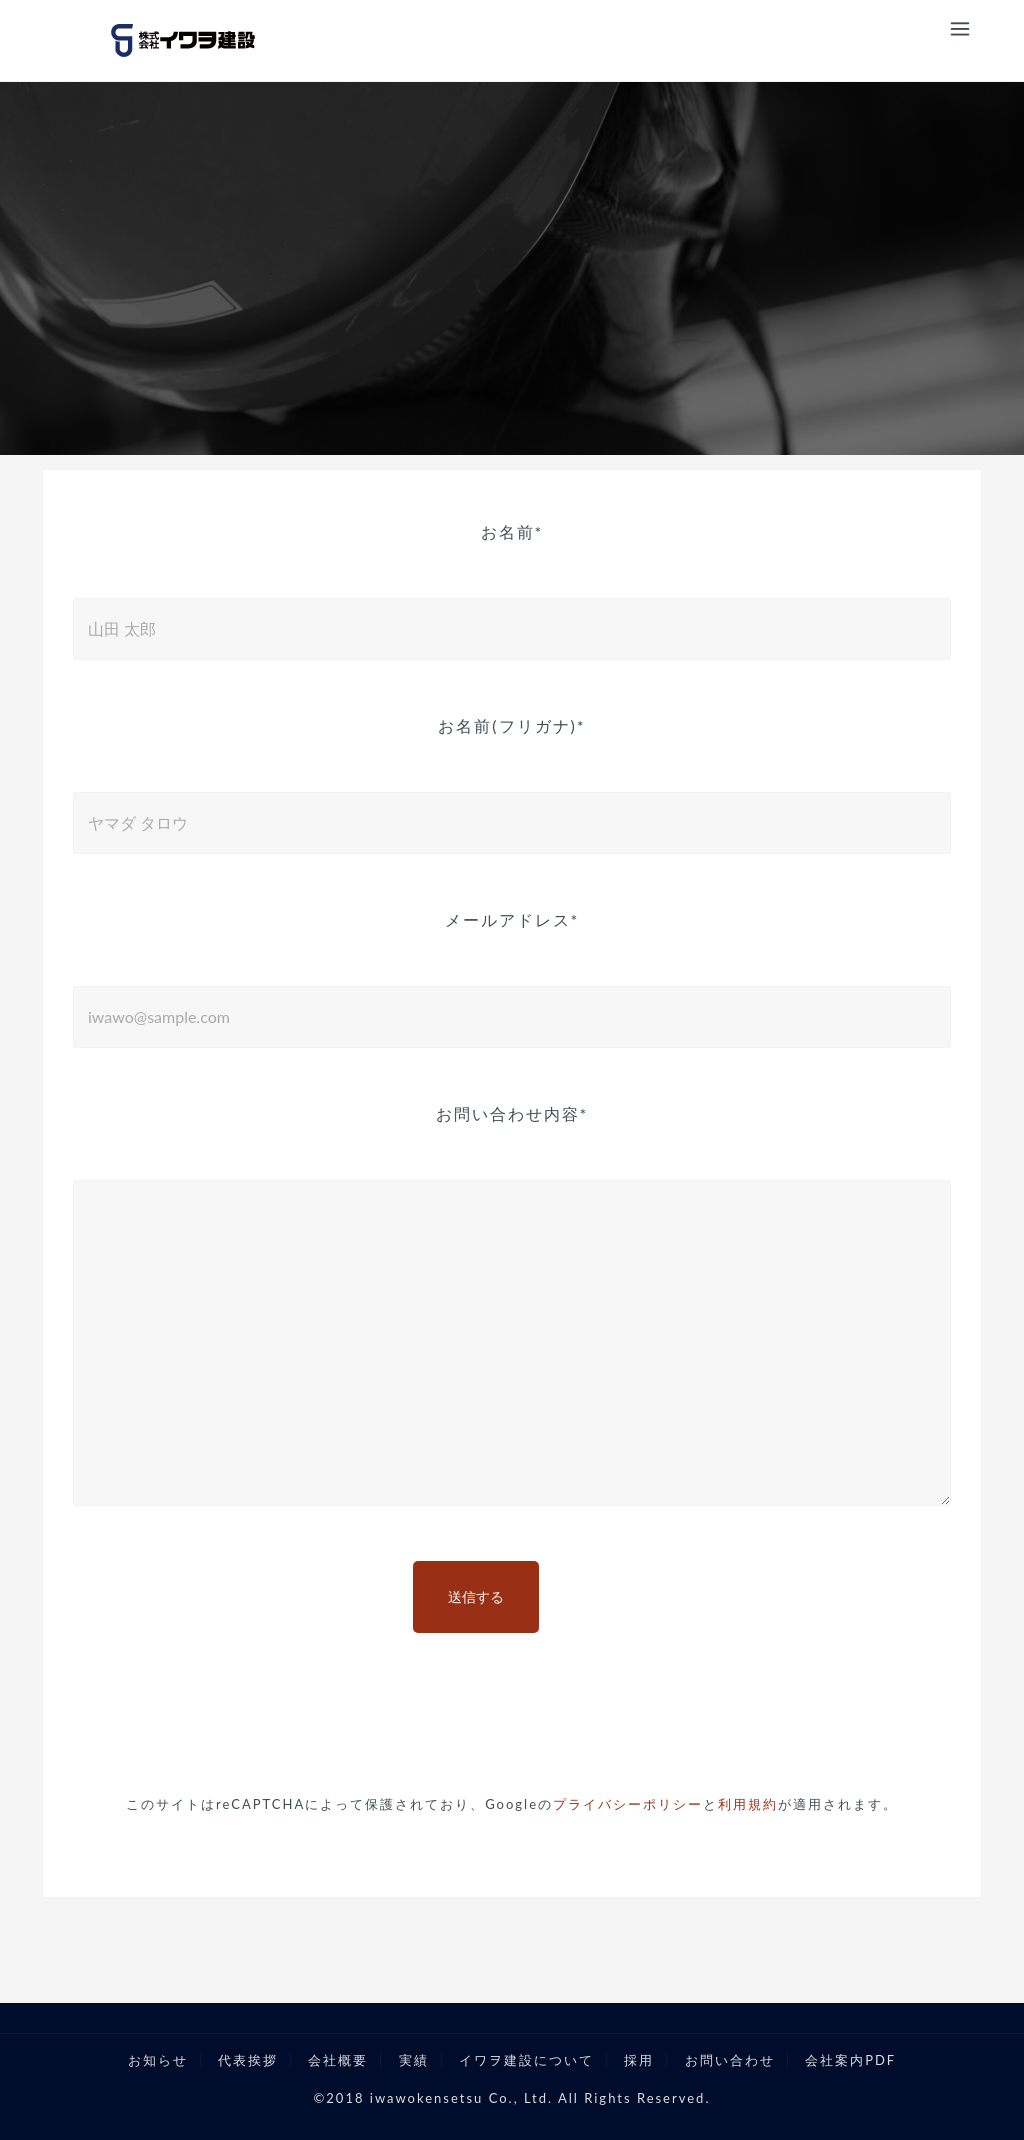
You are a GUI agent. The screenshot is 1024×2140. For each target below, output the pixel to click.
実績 (414, 2060)
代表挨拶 (248, 2060)
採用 (639, 2060)
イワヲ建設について (526, 2060)
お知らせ (158, 2060)
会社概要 (338, 2060)
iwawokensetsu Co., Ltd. (461, 2098)
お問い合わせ (730, 2060)
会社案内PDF (850, 2060)
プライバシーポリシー (628, 1804)
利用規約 (748, 1804)
